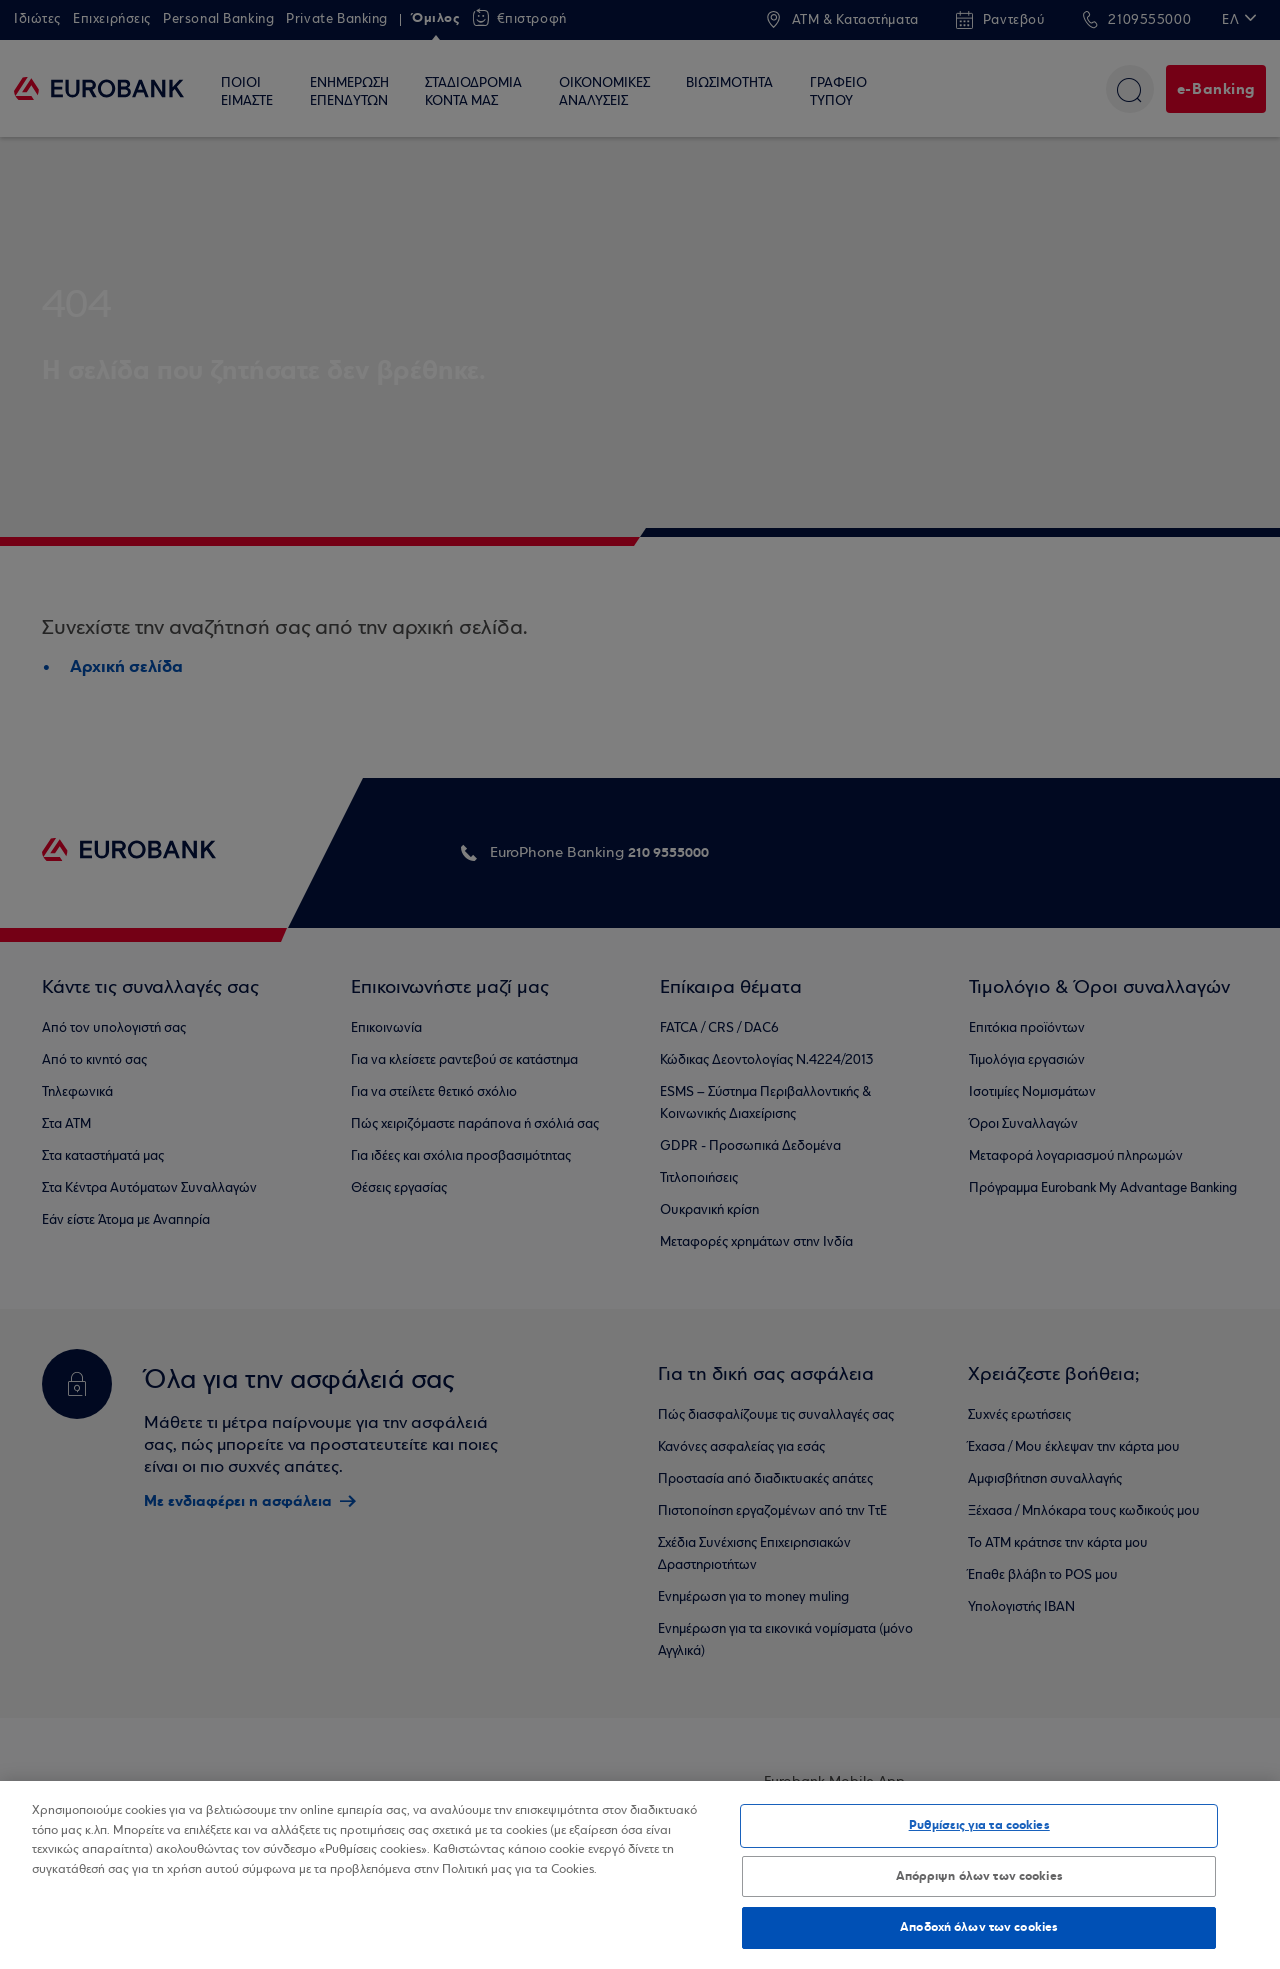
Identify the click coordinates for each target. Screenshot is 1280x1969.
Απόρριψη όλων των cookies (979, 1876)
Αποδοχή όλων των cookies (979, 1927)
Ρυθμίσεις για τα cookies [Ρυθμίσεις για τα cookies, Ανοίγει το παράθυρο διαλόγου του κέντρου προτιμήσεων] (979, 1825)
